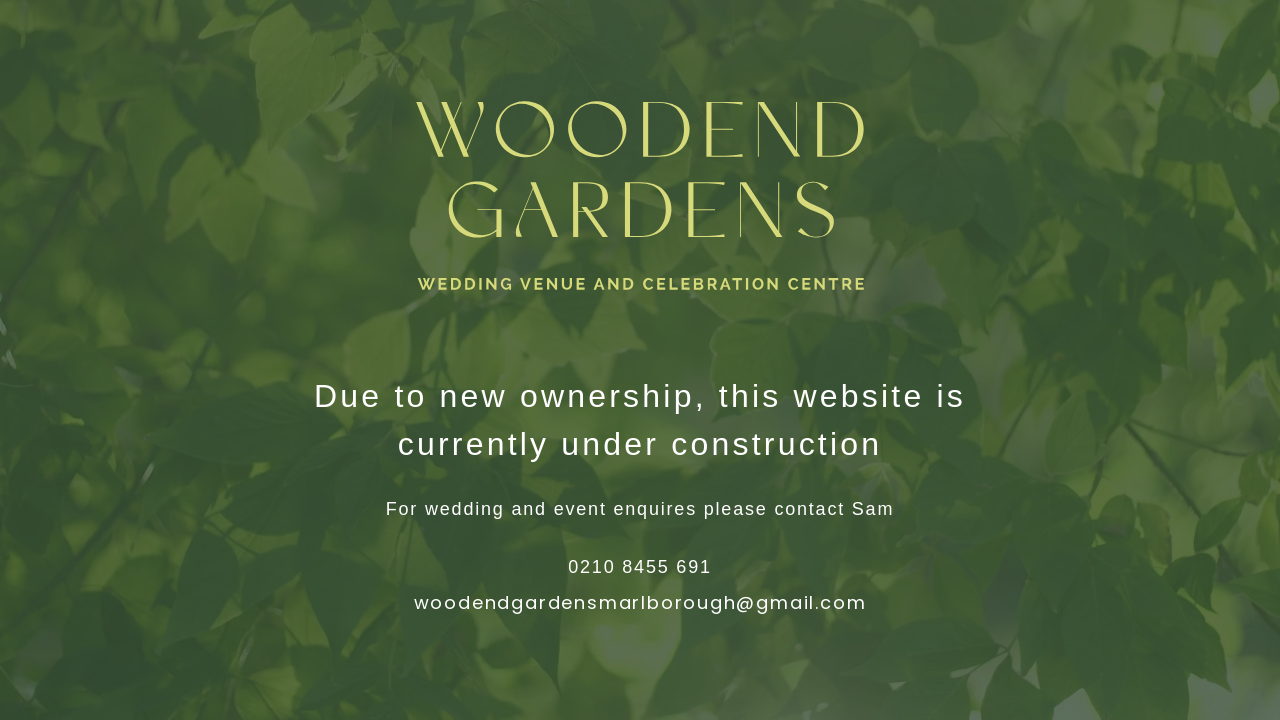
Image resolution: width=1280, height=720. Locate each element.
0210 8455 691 (640, 567)
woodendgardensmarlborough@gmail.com (640, 602)
